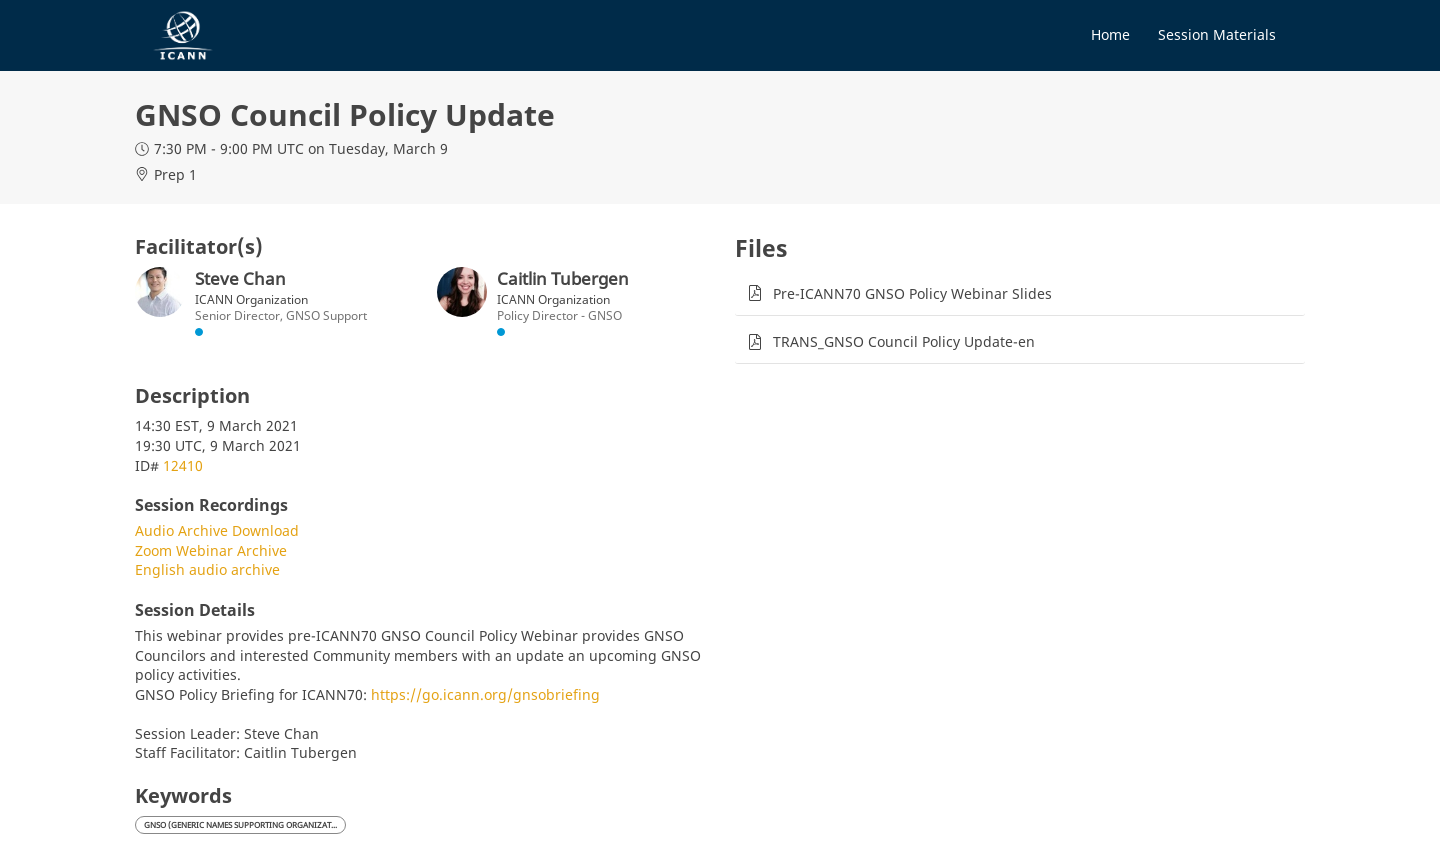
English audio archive (207, 569)
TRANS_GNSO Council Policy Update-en (904, 341)
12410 (183, 465)
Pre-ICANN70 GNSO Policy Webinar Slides (912, 293)
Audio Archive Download (217, 530)
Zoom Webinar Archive (211, 550)
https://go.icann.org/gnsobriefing (485, 694)
